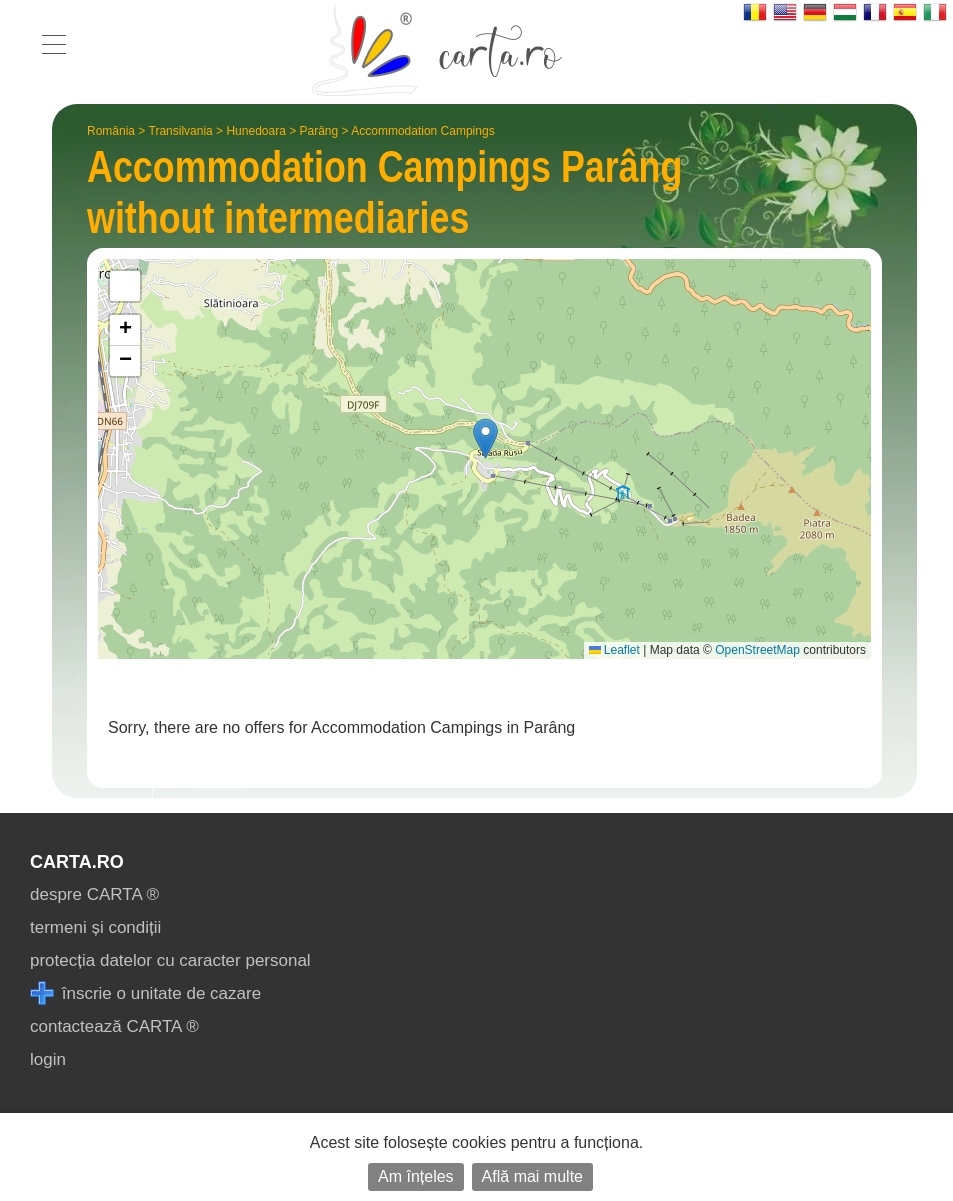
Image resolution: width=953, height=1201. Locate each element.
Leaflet (614, 650)
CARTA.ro (77, 862)
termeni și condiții (95, 927)
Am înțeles (416, 1176)
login (48, 1059)
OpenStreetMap (757, 650)
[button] (485, 438)
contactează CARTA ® (114, 1026)
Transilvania (181, 131)
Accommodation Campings (422, 131)
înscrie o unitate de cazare (145, 993)
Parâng (319, 131)
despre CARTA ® (94, 894)
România (111, 131)
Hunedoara (255, 131)
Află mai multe (532, 1176)
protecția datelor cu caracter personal (170, 960)
